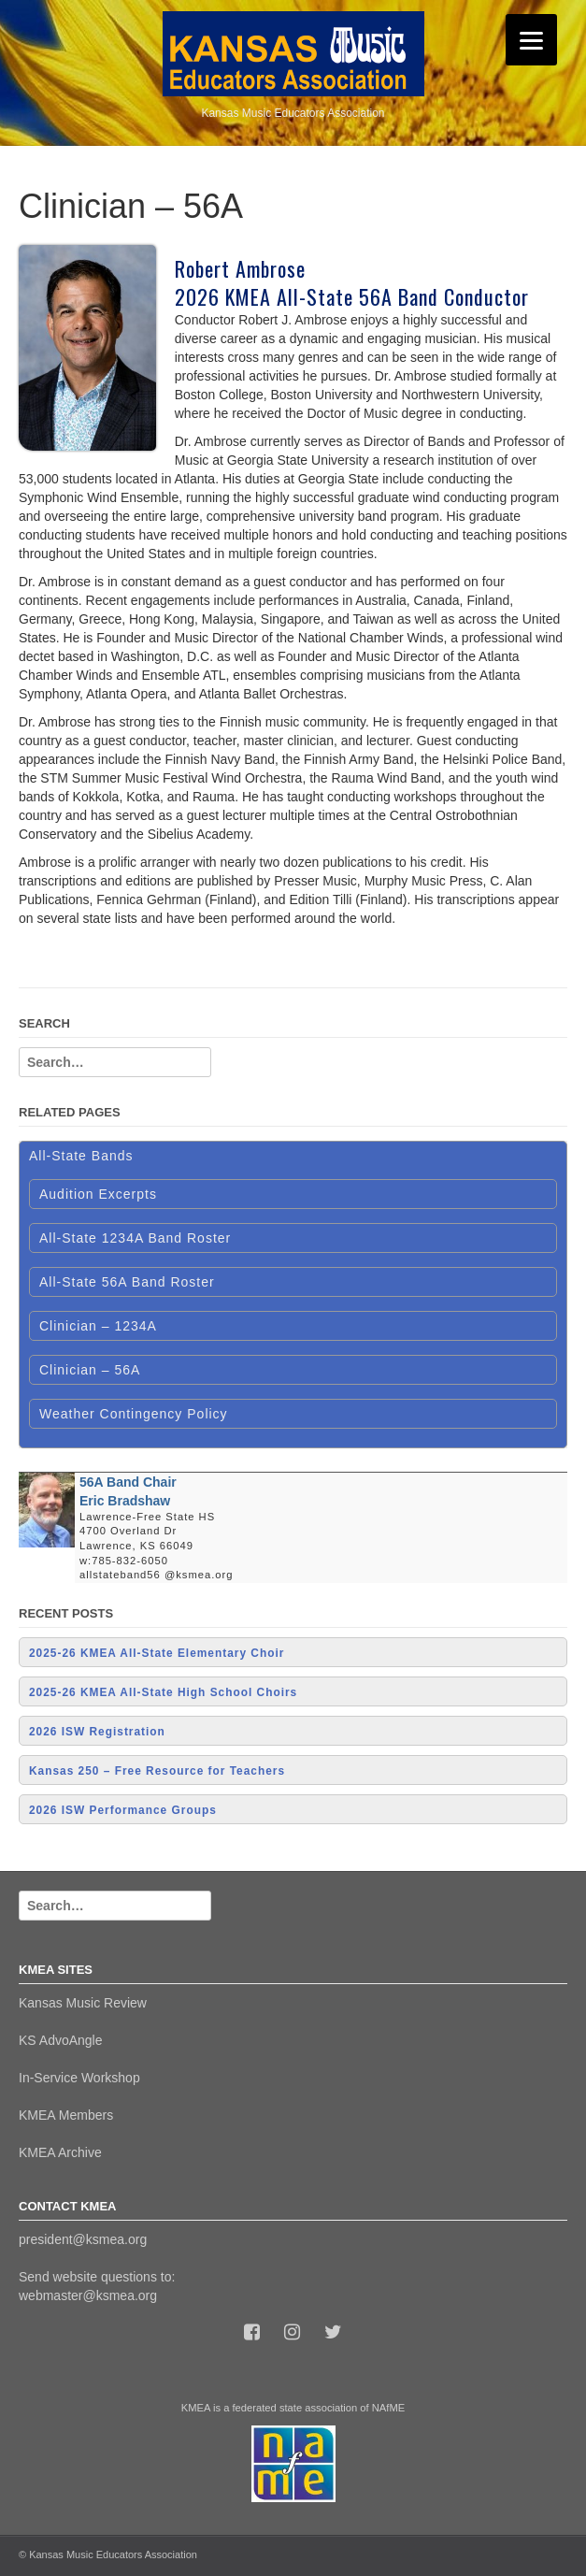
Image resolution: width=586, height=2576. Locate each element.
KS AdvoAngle (61, 2040)
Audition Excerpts (98, 1194)
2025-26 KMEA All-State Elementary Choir (156, 1653)
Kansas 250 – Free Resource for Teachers (157, 1770)
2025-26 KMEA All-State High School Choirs (163, 1692)
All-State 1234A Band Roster (135, 1237)
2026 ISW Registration (97, 1731)
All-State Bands (81, 1155)
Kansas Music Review (83, 2002)
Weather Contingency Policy (133, 1413)
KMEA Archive (60, 2152)
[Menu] (531, 39)
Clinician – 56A (89, 1369)
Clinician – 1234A (98, 1325)
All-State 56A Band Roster (127, 1281)
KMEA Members (66, 2115)
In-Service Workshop (79, 2077)
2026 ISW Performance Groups (123, 1810)
